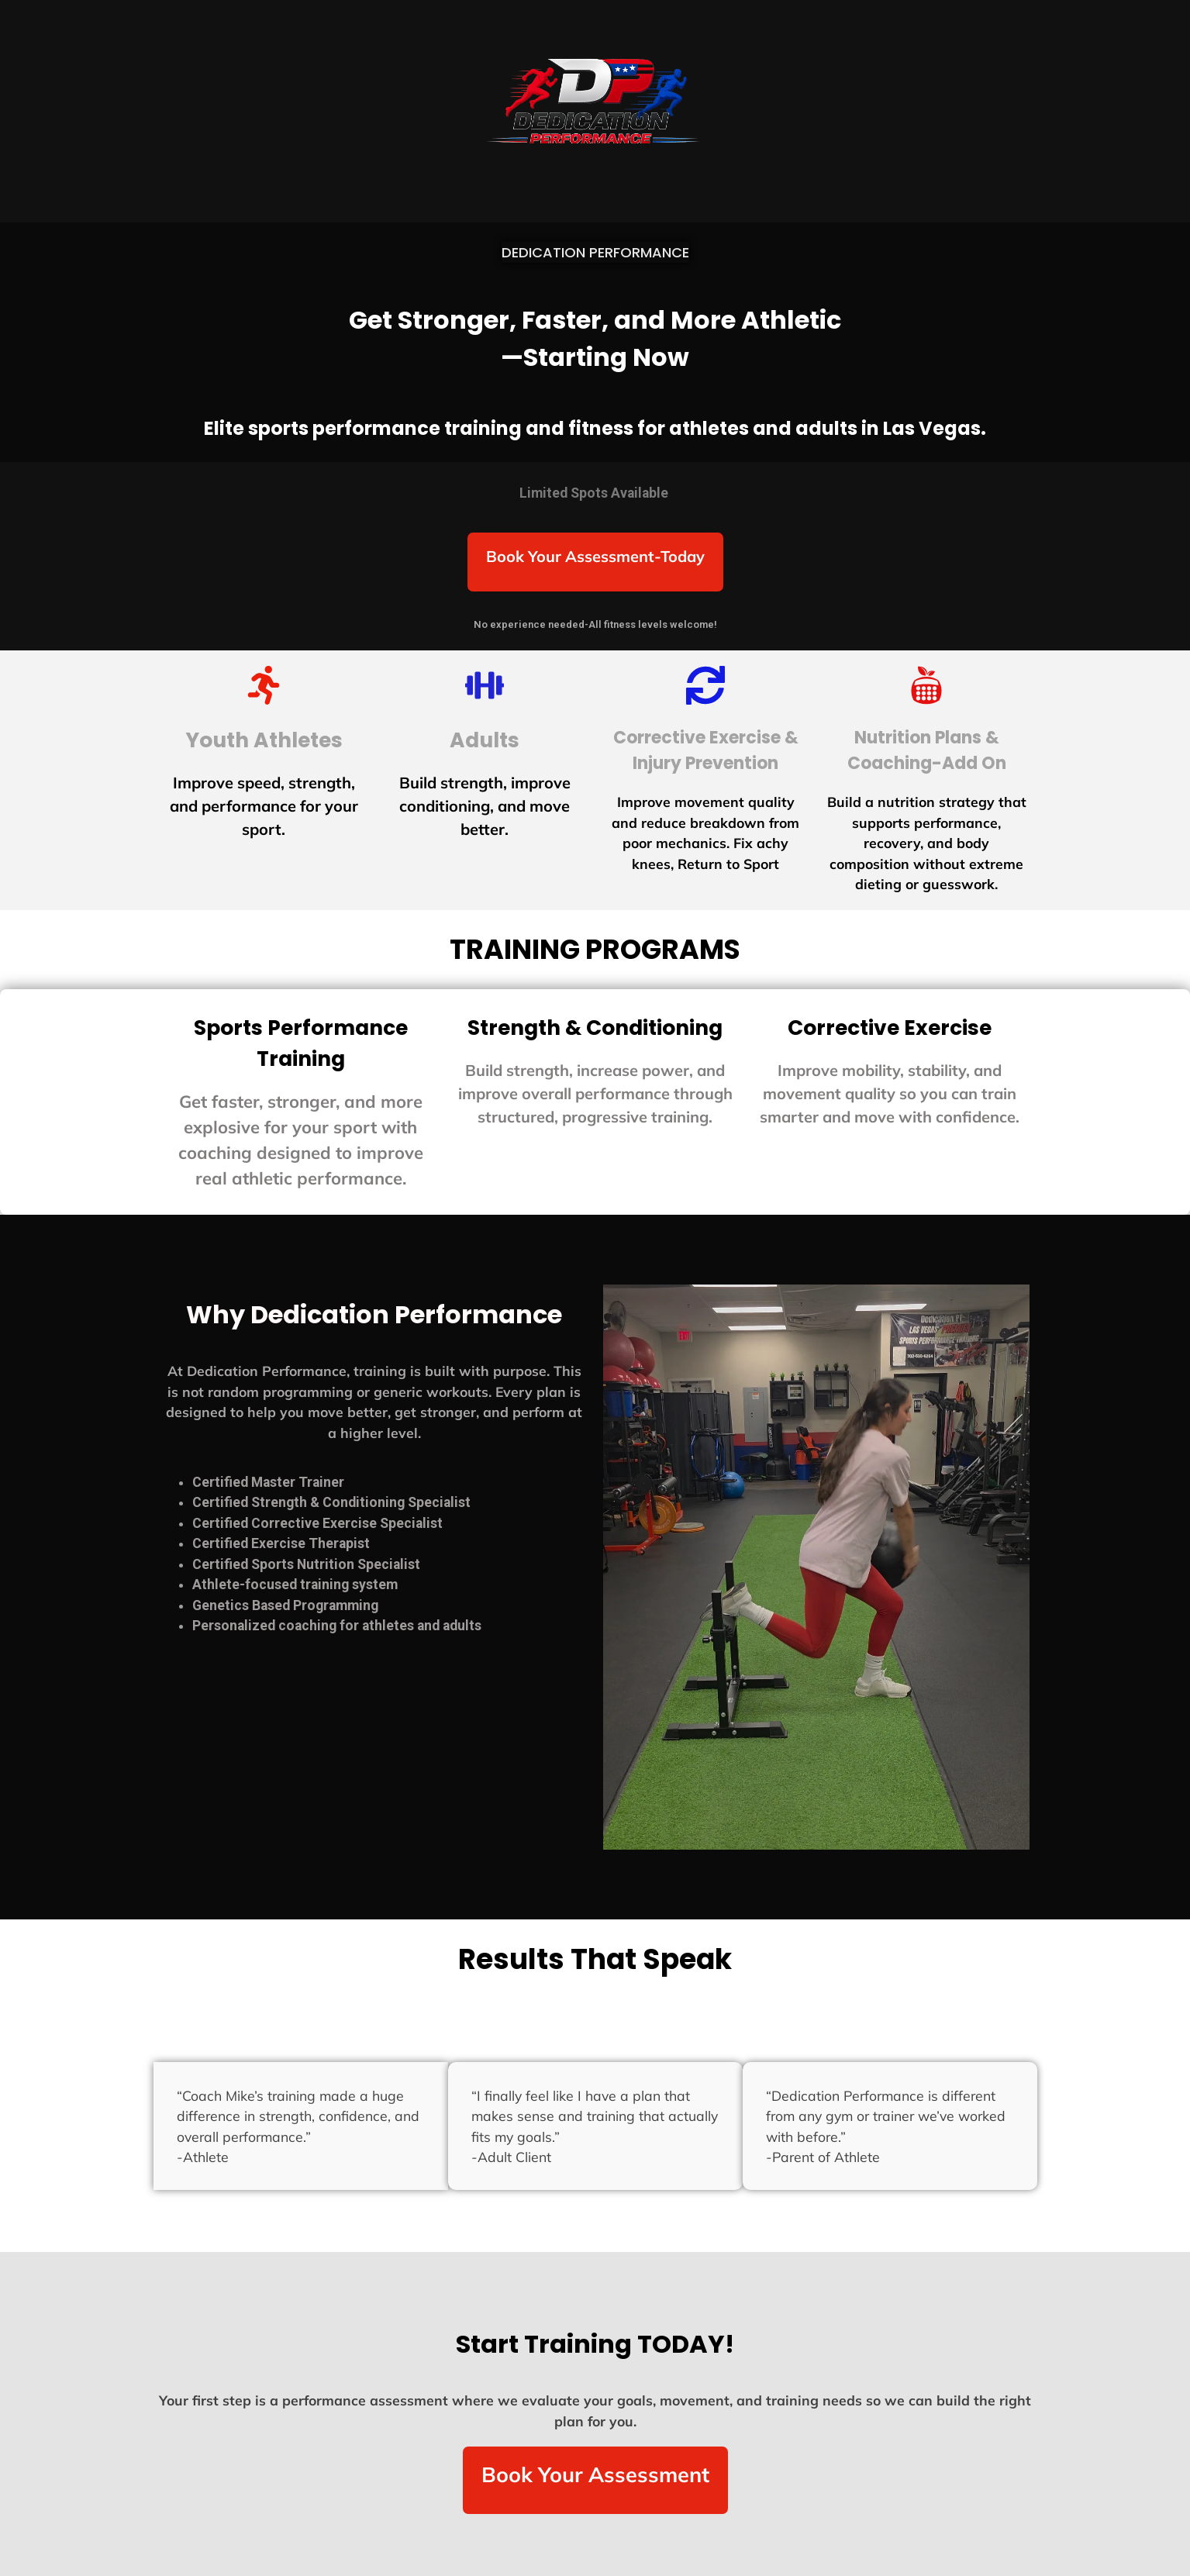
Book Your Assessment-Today (595, 556)
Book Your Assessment (595, 2474)
